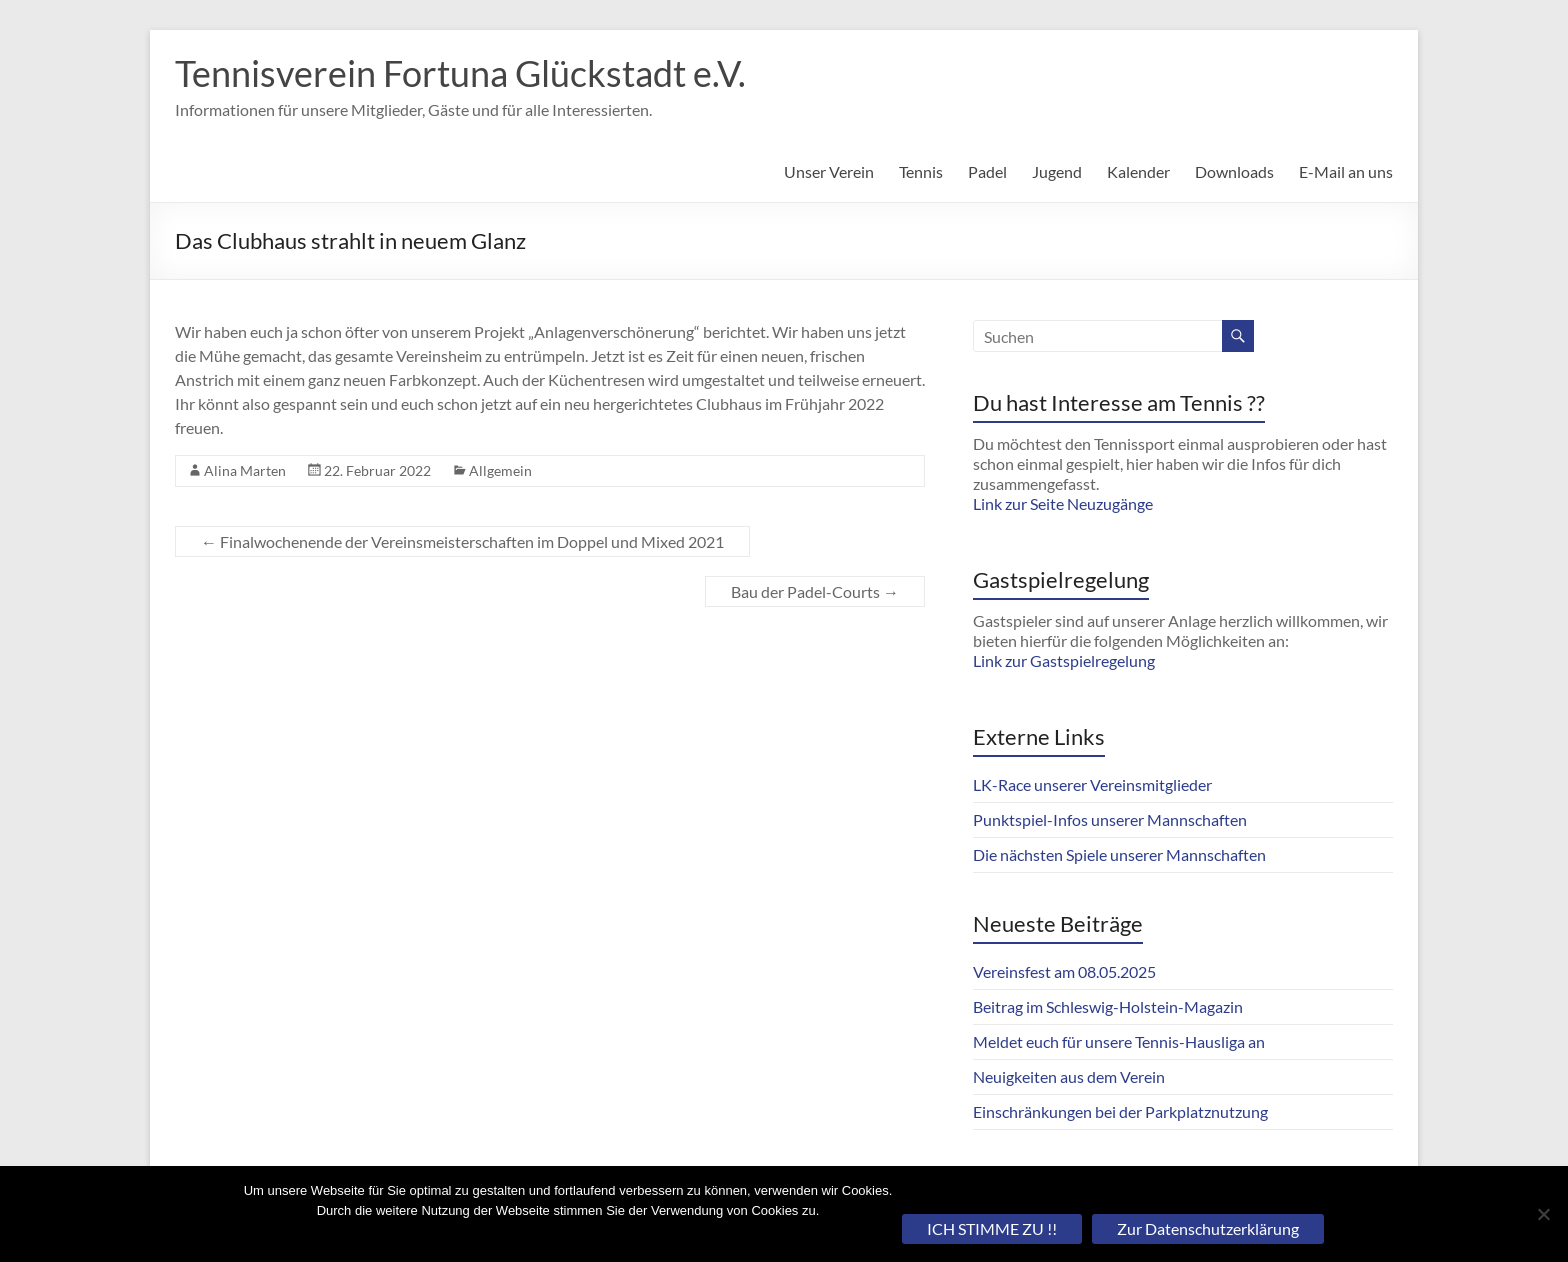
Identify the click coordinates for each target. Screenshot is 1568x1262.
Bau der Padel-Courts (815, 591)
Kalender (1138, 171)
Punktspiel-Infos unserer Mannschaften (1110, 819)
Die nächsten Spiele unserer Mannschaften (1119, 854)
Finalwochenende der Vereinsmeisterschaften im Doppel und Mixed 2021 (462, 541)
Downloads (1234, 171)
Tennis (921, 171)
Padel (987, 171)
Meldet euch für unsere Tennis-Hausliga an (1119, 1041)
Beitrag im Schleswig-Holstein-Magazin (1108, 1006)
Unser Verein (829, 171)
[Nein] (1543, 1214)
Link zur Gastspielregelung (1064, 660)
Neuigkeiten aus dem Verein (1069, 1076)
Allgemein (500, 470)
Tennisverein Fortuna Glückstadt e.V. (460, 73)
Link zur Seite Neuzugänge (1063, 503)
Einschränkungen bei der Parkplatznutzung (1120, 1111)
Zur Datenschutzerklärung (1208, 1228)
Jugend (1057, 171)
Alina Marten (245, 470)
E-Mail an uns (1346, 171)
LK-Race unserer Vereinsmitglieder (1092, 784)
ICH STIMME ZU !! (992, 1228)
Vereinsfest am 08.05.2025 (1064, 971)
